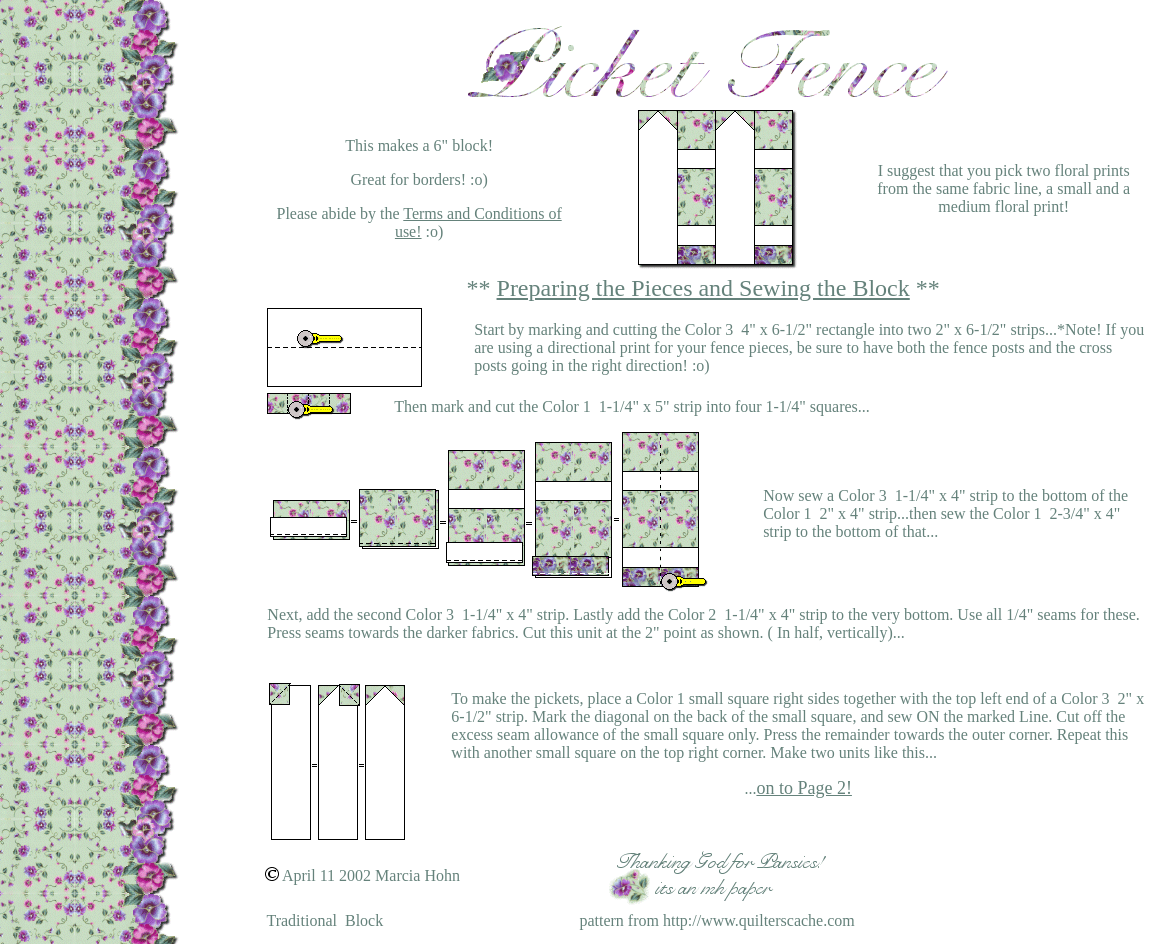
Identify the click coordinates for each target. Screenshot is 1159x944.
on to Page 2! (803, 788)
